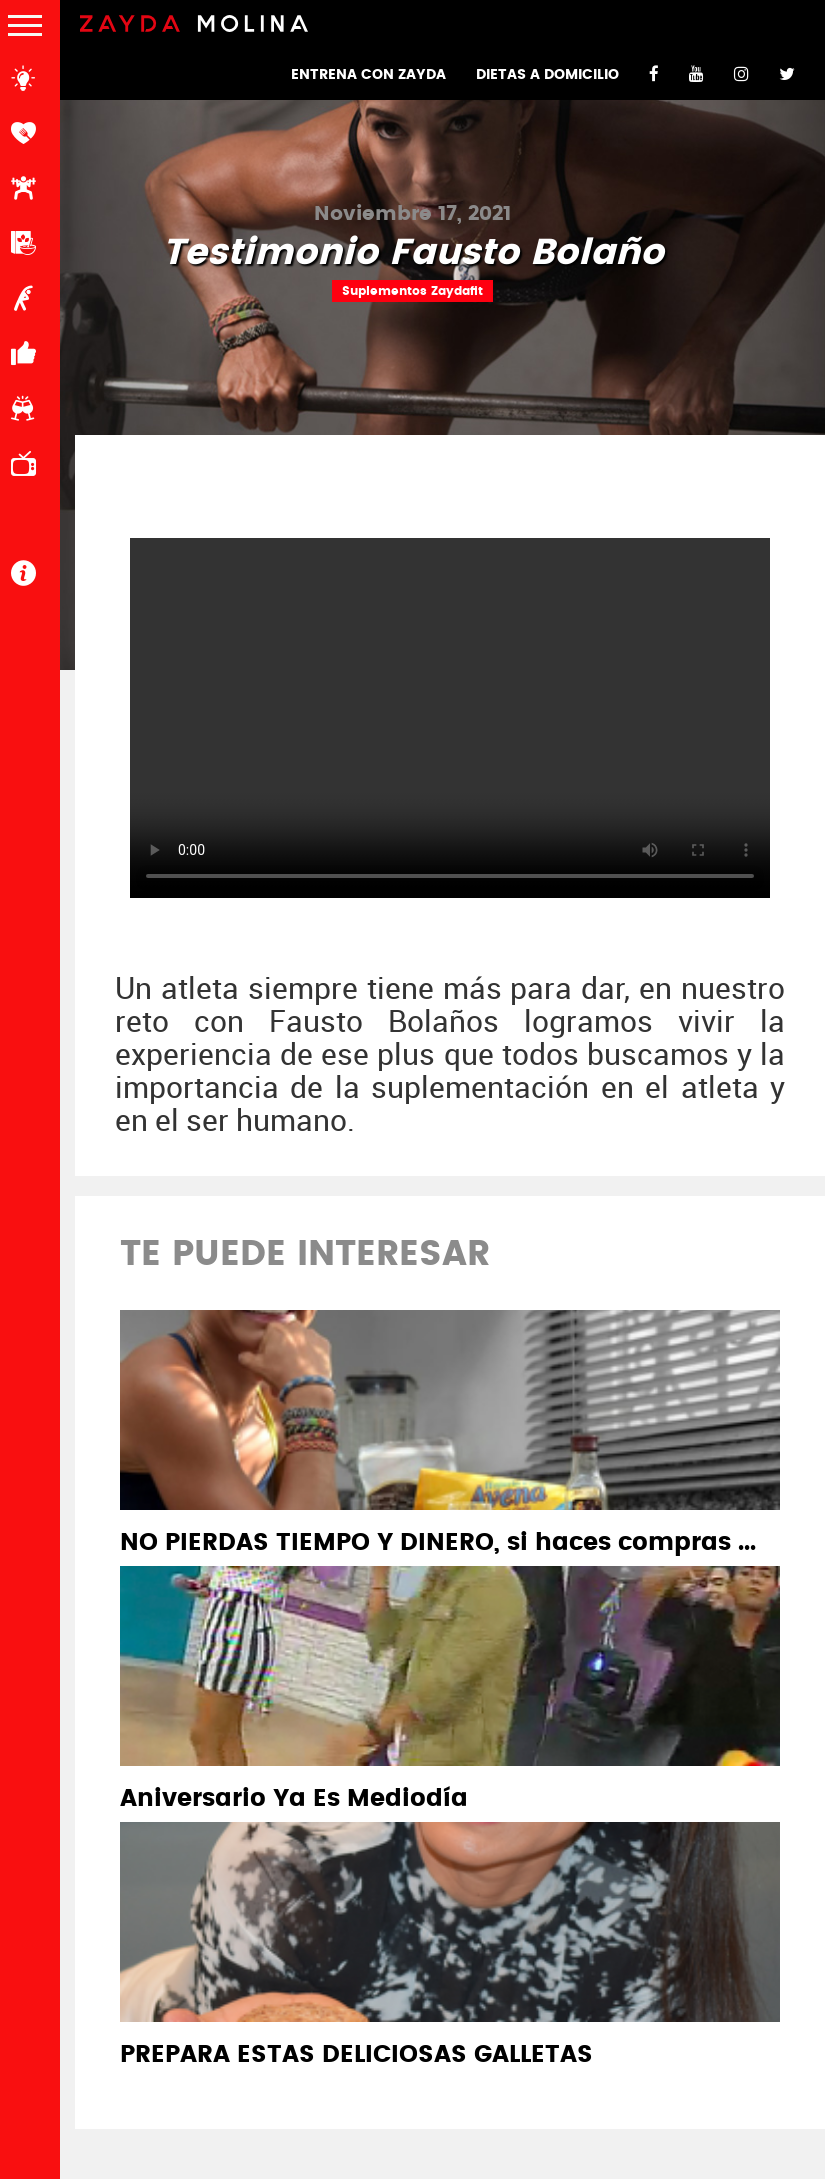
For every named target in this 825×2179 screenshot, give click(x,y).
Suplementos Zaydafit (412, 291)
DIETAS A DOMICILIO (547, 75)
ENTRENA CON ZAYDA (368, 75)
